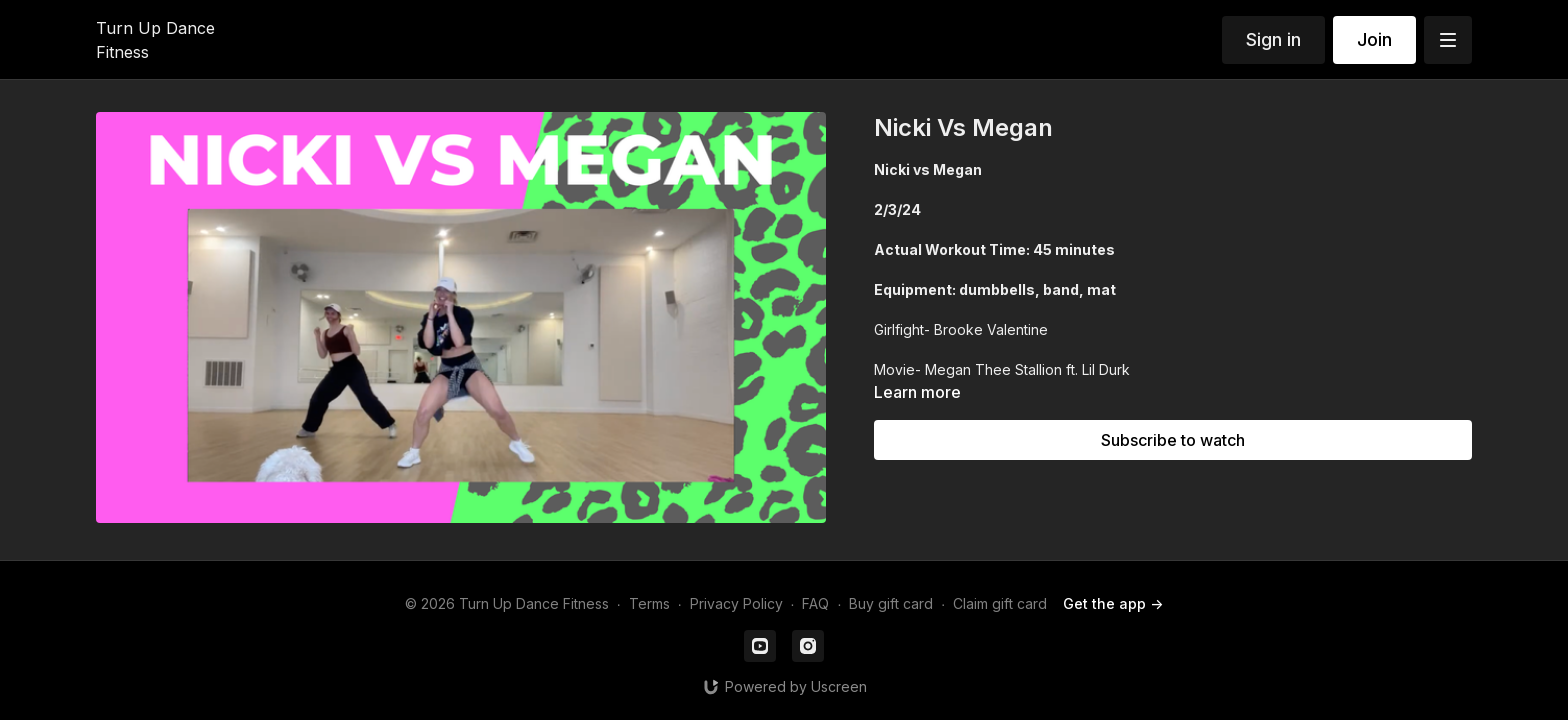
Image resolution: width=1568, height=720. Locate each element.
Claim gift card (1000, 603)
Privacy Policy (736, 603)
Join (1374, 39)
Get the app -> (1113, 603)
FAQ (815, 603)
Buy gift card (891, 603)
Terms (649, 603)
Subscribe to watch (1173, 440)
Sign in (1273, 39)
